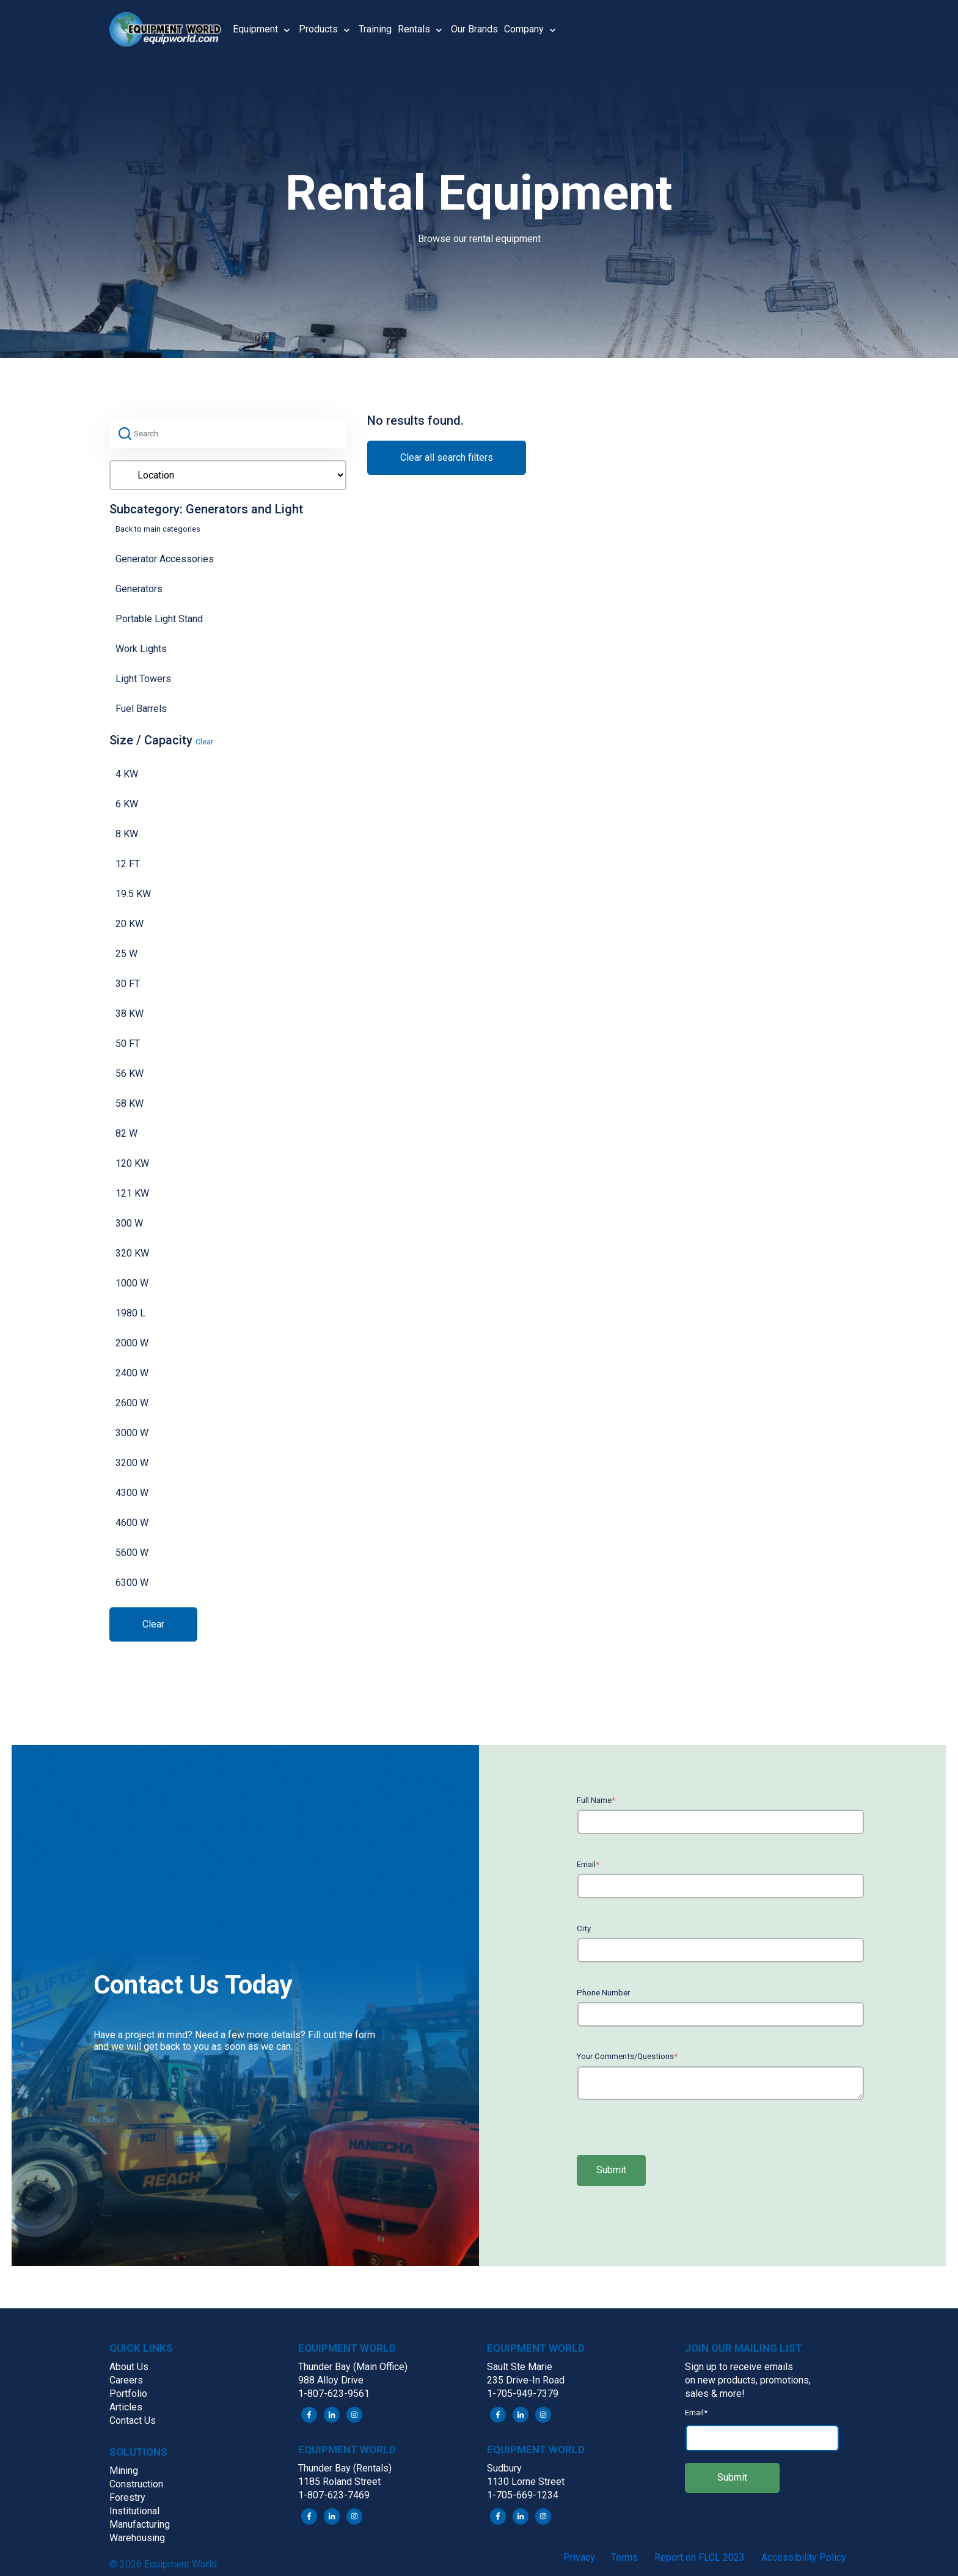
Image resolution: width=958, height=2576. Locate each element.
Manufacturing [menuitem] (139, 2524)
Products (318, 29)
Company (524, 29)
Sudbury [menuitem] (504, 2468)
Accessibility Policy (803, 2557)
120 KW (132, 1163)
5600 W (131, 1552)
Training (375, 29)
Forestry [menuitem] (127, 2497)
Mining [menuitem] (123, 2470)
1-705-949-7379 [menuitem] (522, 2393)
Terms (624, 2557)
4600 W (131, 1522)
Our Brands (474, 29)
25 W (126, 954)
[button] (171, 29)
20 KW (129, 924)
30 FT (127, 983)
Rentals (414, 29)
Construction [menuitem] (136, 2484)
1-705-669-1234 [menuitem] (522, 2495)
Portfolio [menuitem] (128, 2393)
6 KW (126, 804)
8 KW (126, 834)
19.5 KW (133, 894)
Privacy (579, 2557)
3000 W (131, 1433)
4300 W (131, 1493)
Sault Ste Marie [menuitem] (519, 2366)
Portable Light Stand (159, 619)
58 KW (129, 1103)
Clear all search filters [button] (446, 457)
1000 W (131, 1283)
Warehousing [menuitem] (137, 2538)
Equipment (255, 29)
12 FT (127, 864)
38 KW (129, 1013)
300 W (129, 1223)
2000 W (131, 1343)
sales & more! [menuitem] (715, 2393)
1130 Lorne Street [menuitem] (526, 2481)
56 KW (129, 1073)
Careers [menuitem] (126, 2380)
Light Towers (143, 678)
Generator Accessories (164, 559)
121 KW (132, 1193)
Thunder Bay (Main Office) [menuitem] (353, 2366)
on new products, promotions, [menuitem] (748, 2380)
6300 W (131, 1582)
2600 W (131, 1403)
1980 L (130, 1313)
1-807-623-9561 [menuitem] (334, 2393)
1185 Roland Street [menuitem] (339, 2481)
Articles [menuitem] (125, 2407)
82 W (126, 1133)
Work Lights (141, 649)
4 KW (126, 774)
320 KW (132, 1253)
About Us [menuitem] (128, 2366)
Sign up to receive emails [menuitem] (739, 2366)
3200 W (131, 1463)
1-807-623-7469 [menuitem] (334, 2495)
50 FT (127, 1043)
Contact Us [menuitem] (132, 2420)
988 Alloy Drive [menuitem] (331, 2380)
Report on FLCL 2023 (699, 2557)
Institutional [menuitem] (134, 2511)
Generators (139, 589)
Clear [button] (204, 742)
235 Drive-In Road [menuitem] (526, 2380)
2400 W (131, 1373)
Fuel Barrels (141, 708)
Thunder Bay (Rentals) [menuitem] (345, 2468)
